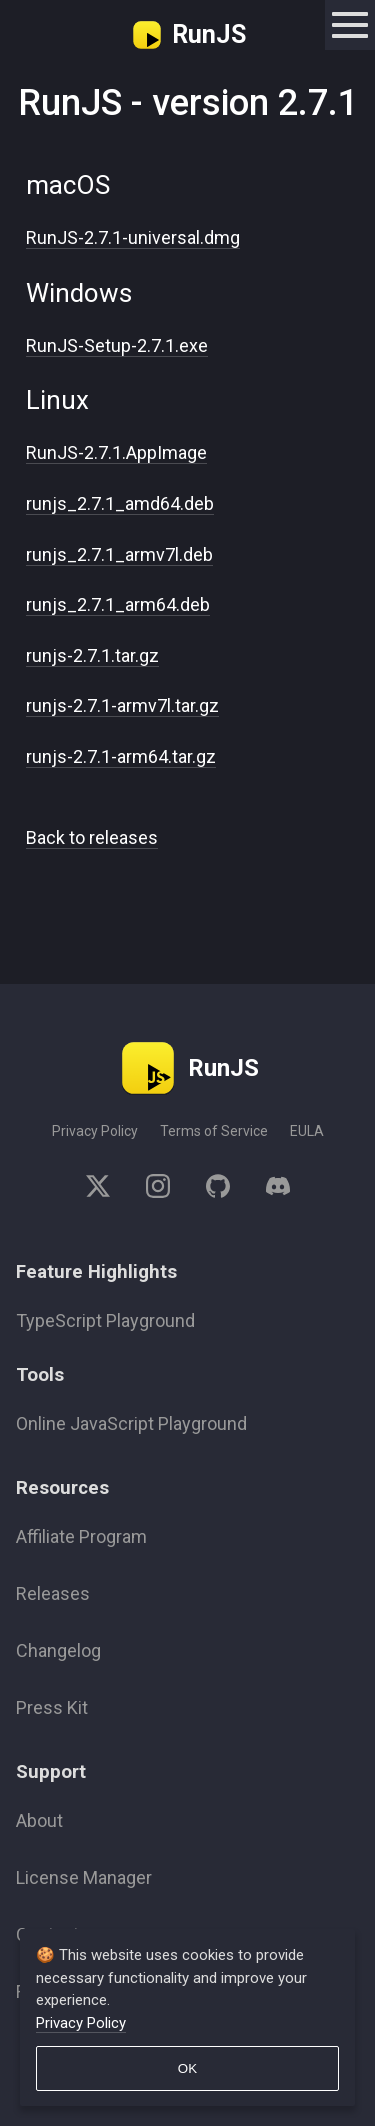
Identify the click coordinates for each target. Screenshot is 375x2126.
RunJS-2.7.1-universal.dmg (133, 237)
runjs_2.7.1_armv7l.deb (119, 554)
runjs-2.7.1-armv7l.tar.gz (122, 705)
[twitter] (107, 1189)
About (39, 1820)
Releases (53, 1593)
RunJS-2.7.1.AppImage (116, 452)
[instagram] (158, 1189)
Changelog (58, 1650)
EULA (307, 1131)
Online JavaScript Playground (131, 1423)
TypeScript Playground (105, 1320)
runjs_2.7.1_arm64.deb (118, 604)
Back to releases (92, 837)
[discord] (269, 1189)
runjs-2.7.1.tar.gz (92, 655)
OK (187, 2068)
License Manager (84, 1877)
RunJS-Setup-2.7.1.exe (117, 345)
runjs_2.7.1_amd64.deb (120, 503)
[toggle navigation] (350, 25)
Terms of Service (214, 1131)
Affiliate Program (81, 1536)
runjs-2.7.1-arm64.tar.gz (121, 756)
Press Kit (52, 1707)
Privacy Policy (95, 1131)
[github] (218, 1189)
